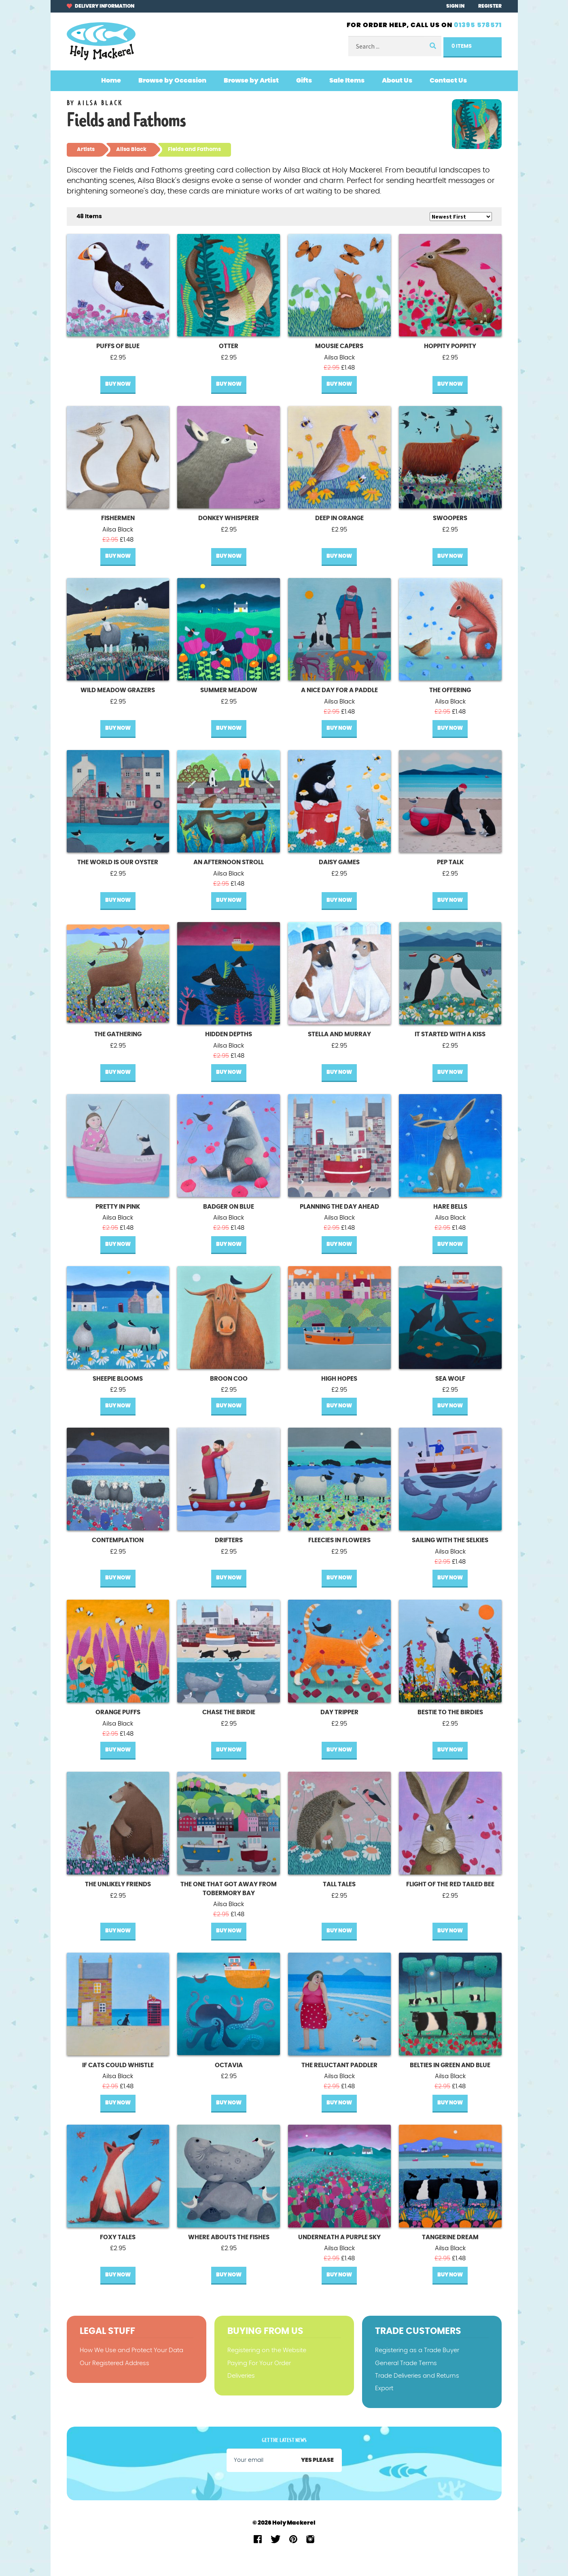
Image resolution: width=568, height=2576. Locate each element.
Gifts (304, 80)
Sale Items (347, 80)
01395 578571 (478, 25)
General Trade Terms (406, 2363)
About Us (397, 80)
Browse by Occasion (172, 80)
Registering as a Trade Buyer (417, 2350)
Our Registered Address (114, 2363)
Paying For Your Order (259, 2363)
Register (490, 6)
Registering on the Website (266, 2350)
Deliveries (241, 2376)
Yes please (317, 2460)
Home (111, 80)
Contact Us (448, 80)
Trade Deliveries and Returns (417, 2376)
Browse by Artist (251, 80)
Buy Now (118, 384)
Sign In (455, 6)
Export (384, 2388)
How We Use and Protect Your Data (131, 2350)
